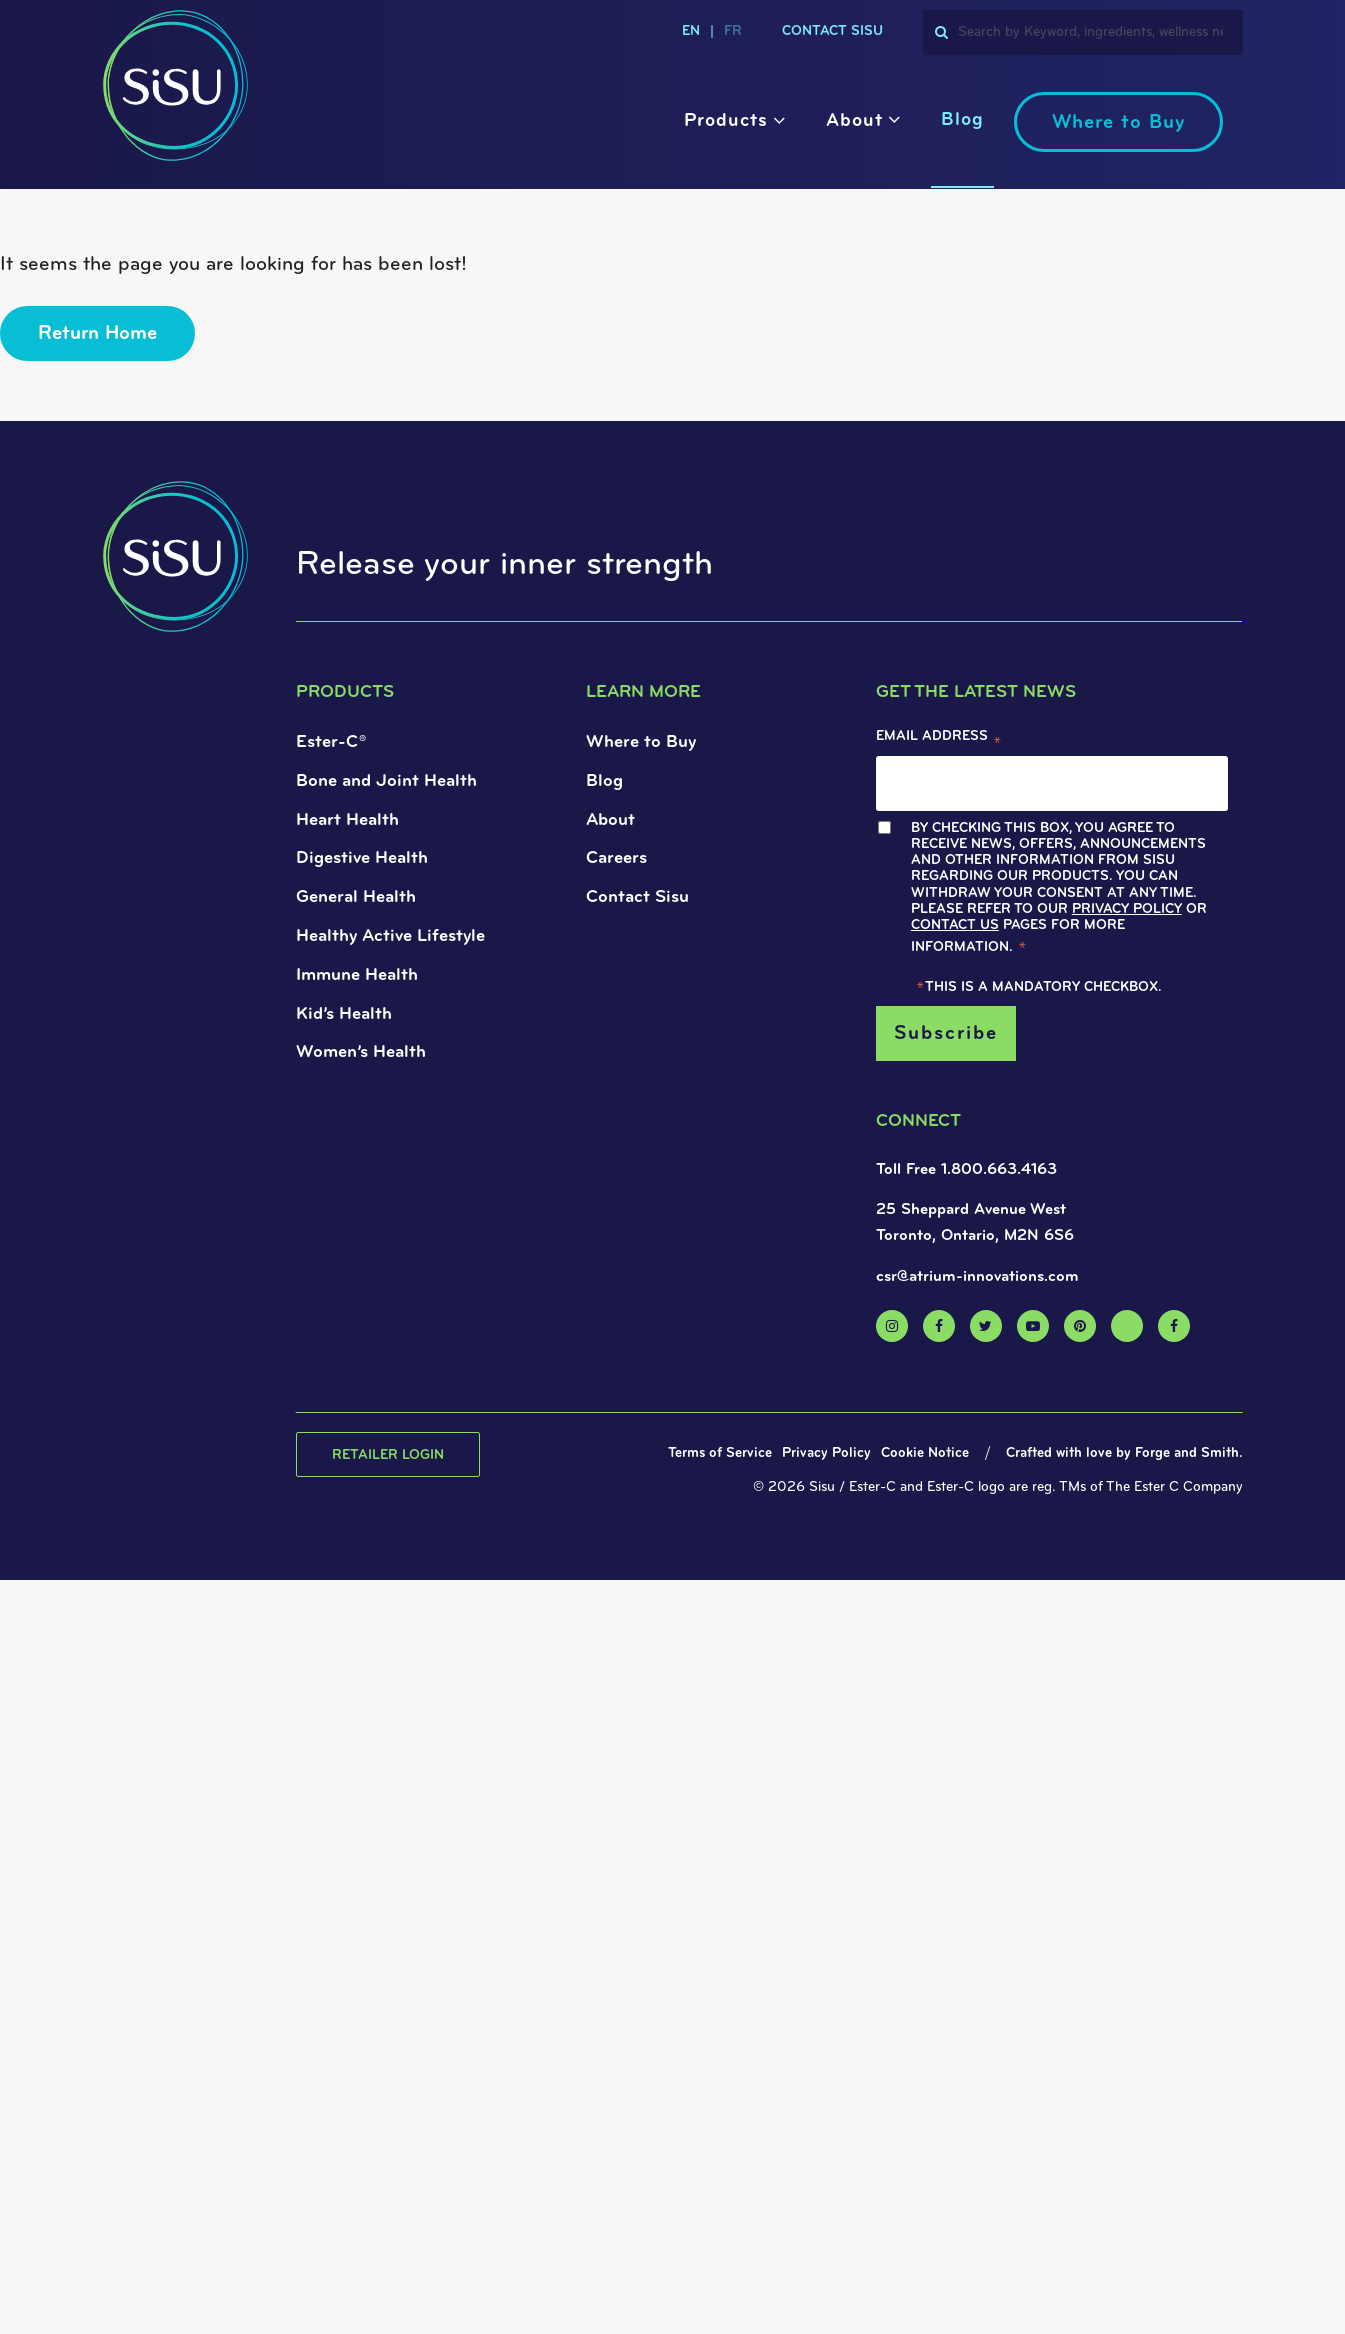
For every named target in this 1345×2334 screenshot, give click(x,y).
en (691, 31)
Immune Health (357, 975)
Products (726, 121)
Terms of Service (720, 1453)
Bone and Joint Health (386, 781)
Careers (616, 858)
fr (733, 31)
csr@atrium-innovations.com (977, 1277)
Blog (962, 120)
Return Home (97, 334)
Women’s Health (361, 1052)
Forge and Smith (1187, 1453)
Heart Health (347, 820)
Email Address (939, 741)
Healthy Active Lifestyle (390, 936)
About (854, 121)
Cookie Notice (925, 1453)
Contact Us (955, 925)
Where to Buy (1118, 123)
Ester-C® (331, 742)
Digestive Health (362, 858)
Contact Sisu (832, 31)
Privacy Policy (1127, 909)
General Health (356, 897)
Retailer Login (388, 1455)
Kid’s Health (344, 1014)
